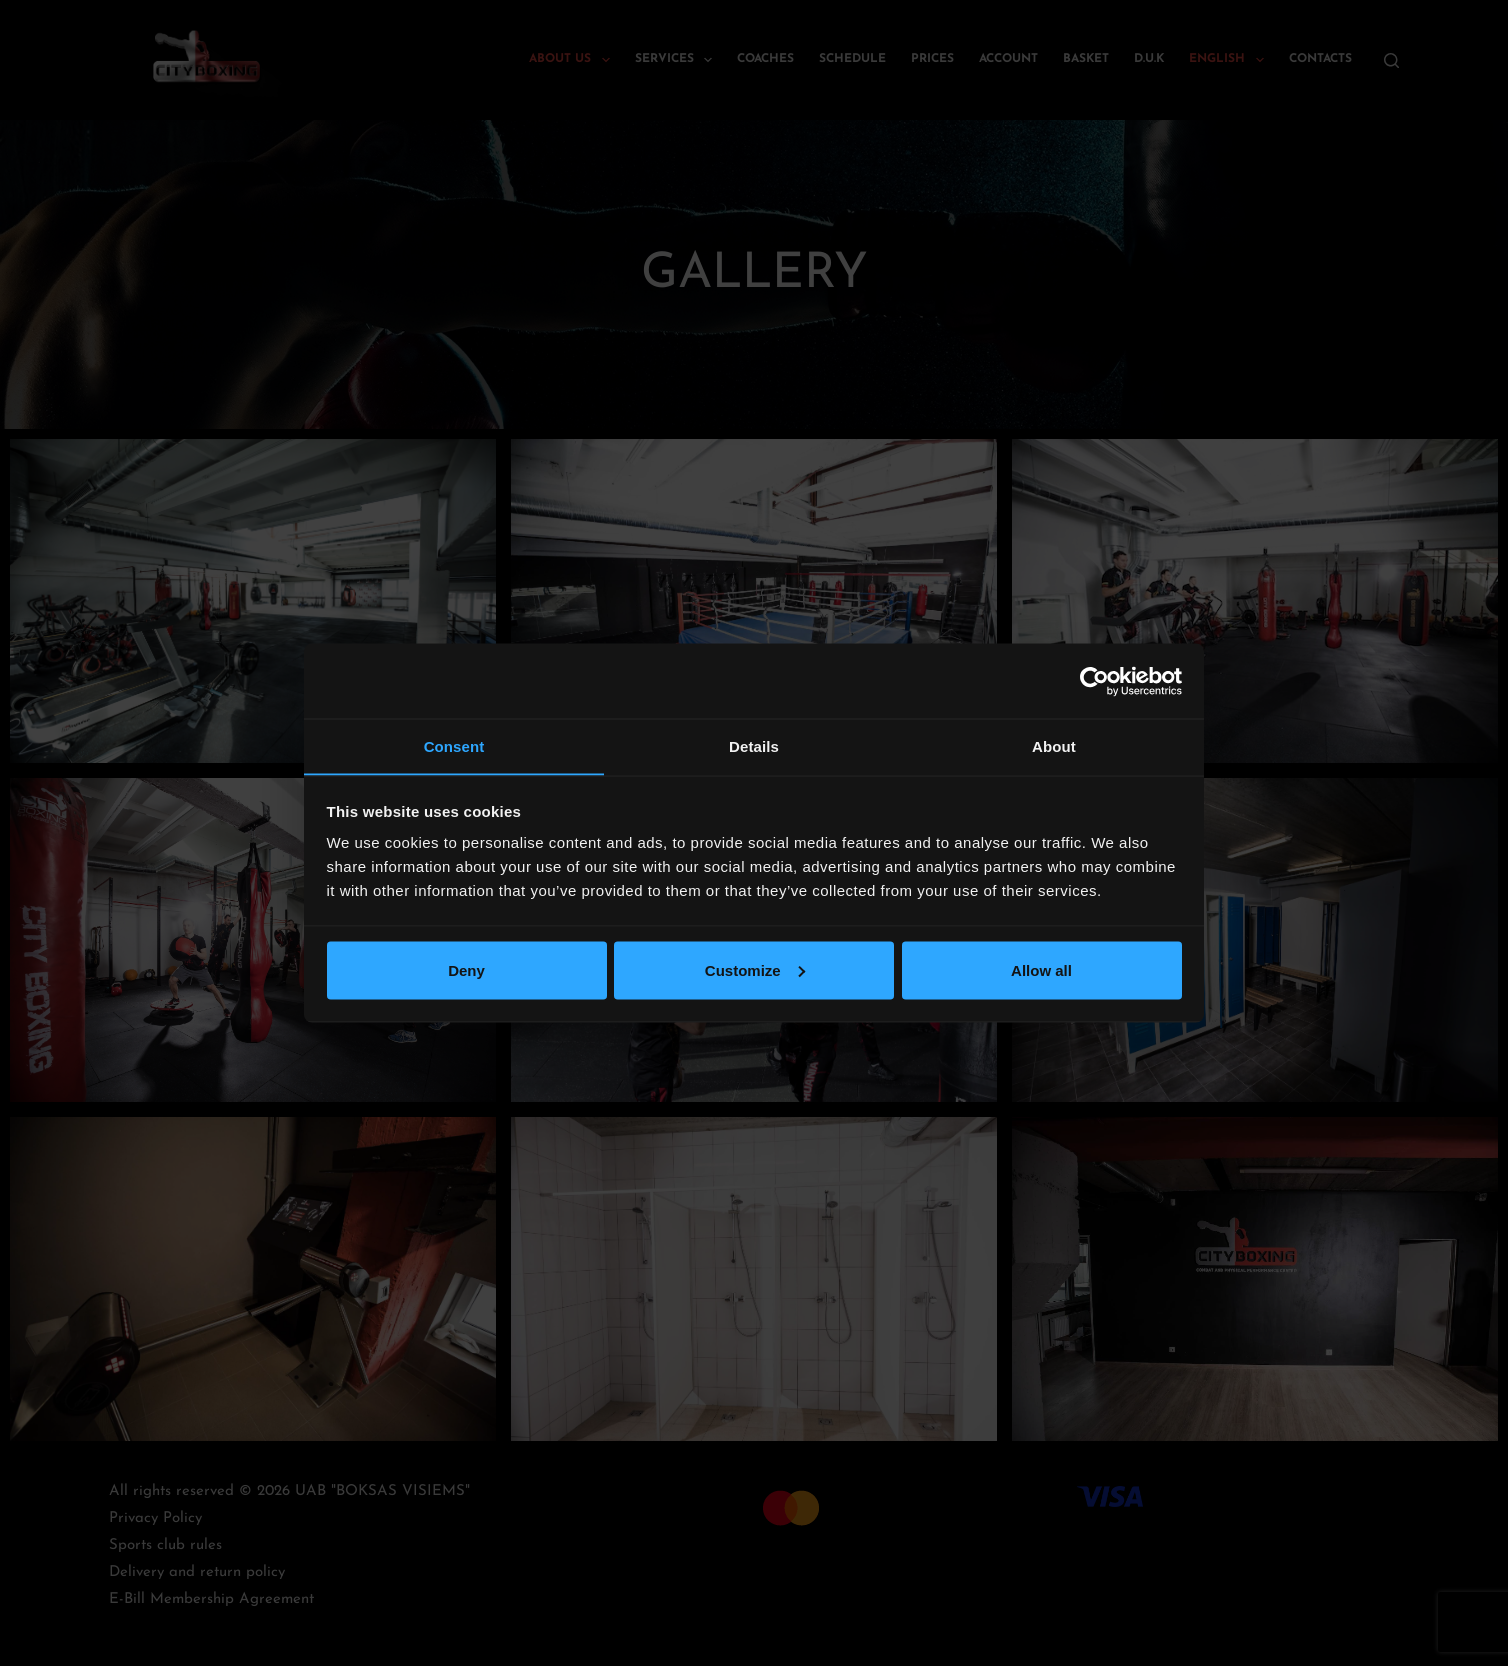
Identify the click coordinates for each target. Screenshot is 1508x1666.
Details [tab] (754, 745)
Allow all (1041, 970)
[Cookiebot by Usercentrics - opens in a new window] (1094, 681)
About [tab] (1054, 745)
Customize (755, 970)
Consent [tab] (454, 745)
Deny (466, 970)
